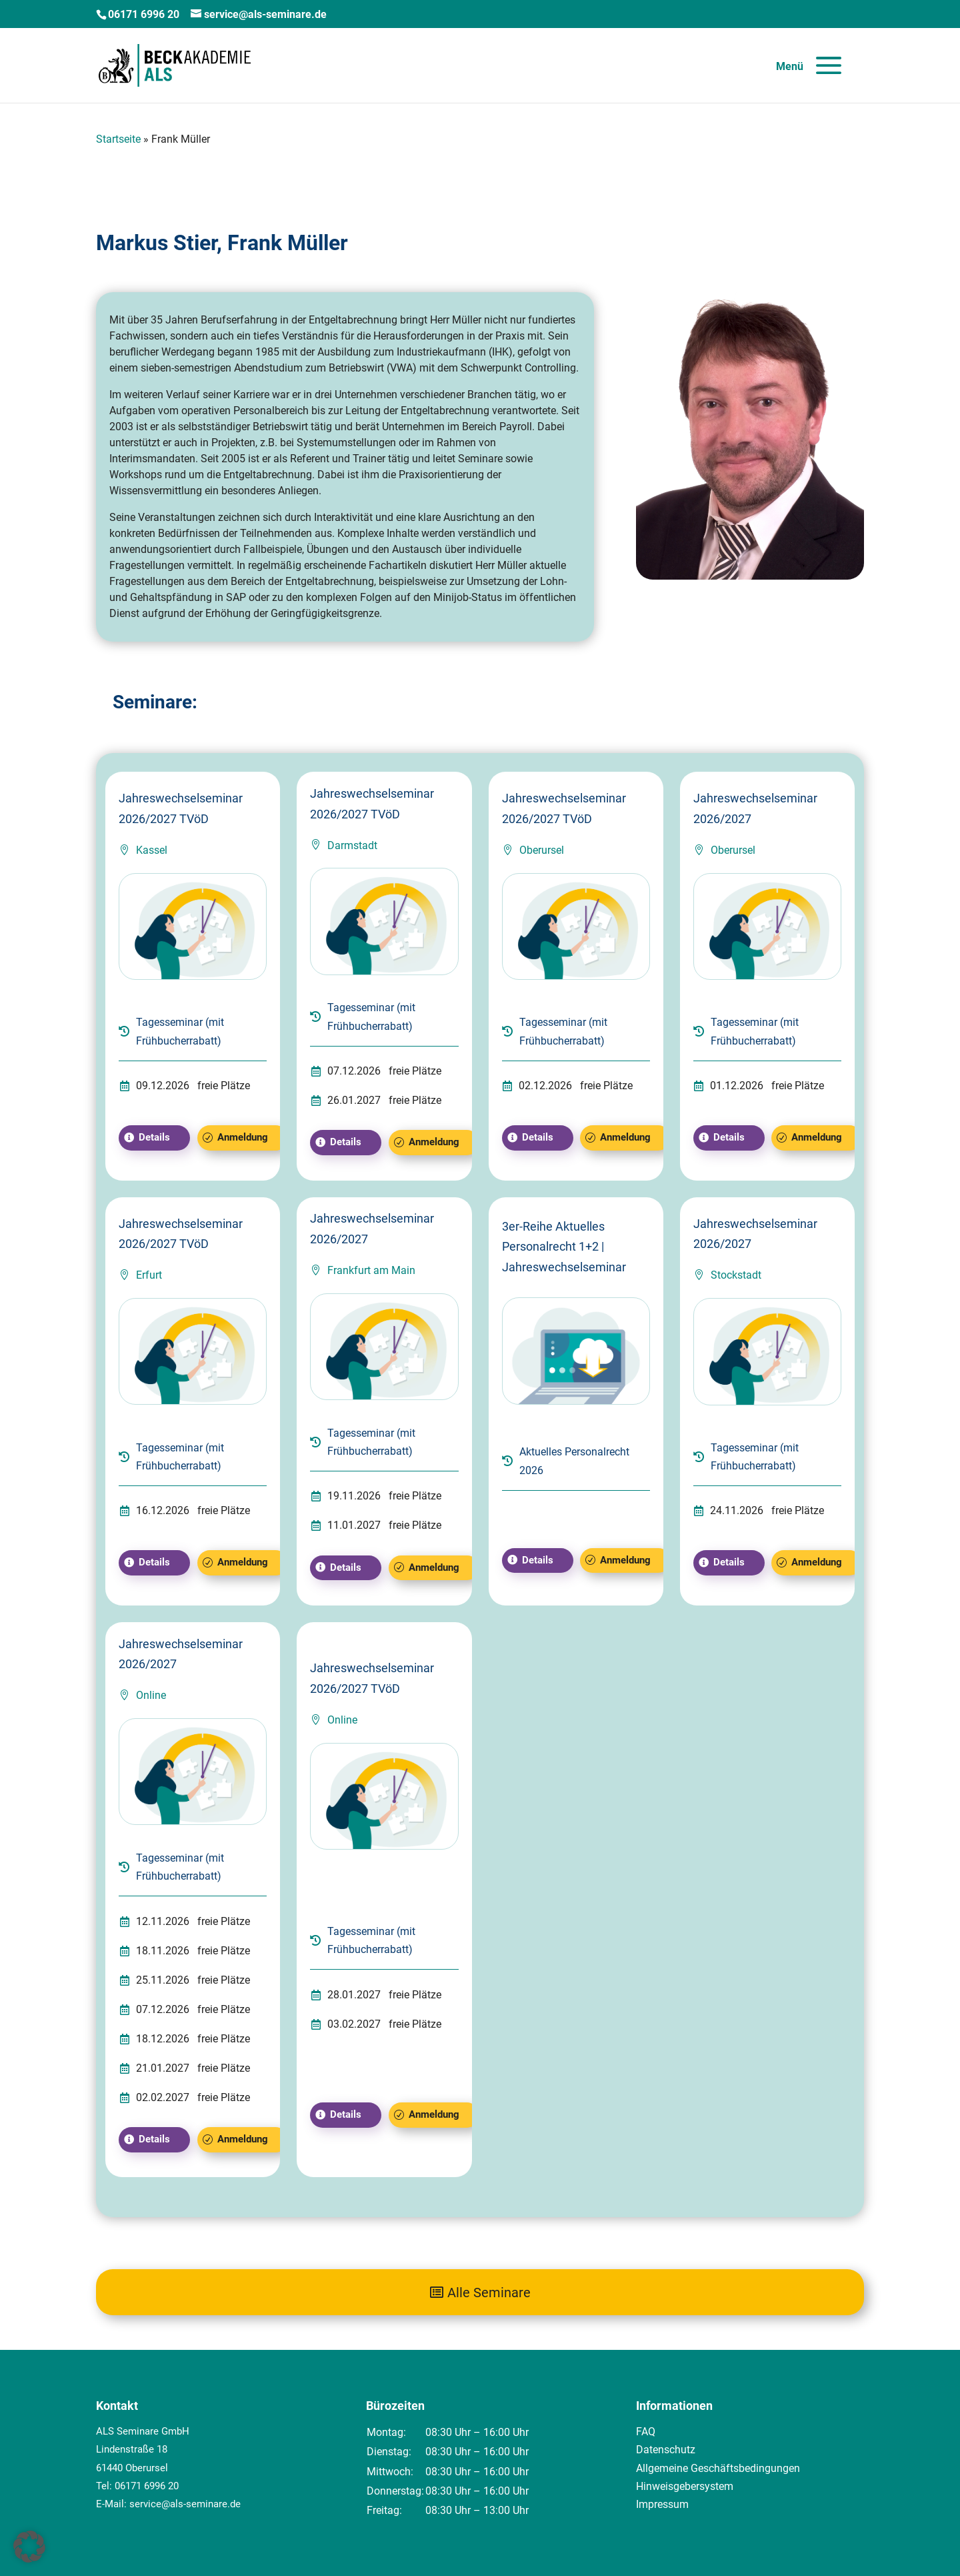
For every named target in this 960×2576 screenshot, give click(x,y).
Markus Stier (156, 242)
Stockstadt (736, 1275)
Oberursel (541, 850)
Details (154, 1137)
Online (151, 1695)
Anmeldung (242, 1137)
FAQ (645, 2431)
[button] (29, 2546)
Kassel (151, 850)
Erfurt (149, 1275)
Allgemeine (663, 2468)
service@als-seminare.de (185, 2504)
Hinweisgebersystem (684, 2486)
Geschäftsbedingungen (745, 2468)
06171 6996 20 (147, 2486)
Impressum (662, 2504)
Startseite (118, 139)
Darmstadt (352, 845)
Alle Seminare (489, 2293)
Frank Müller (287, 242)
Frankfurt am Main (371, 1270)
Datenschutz (665, 2449)
